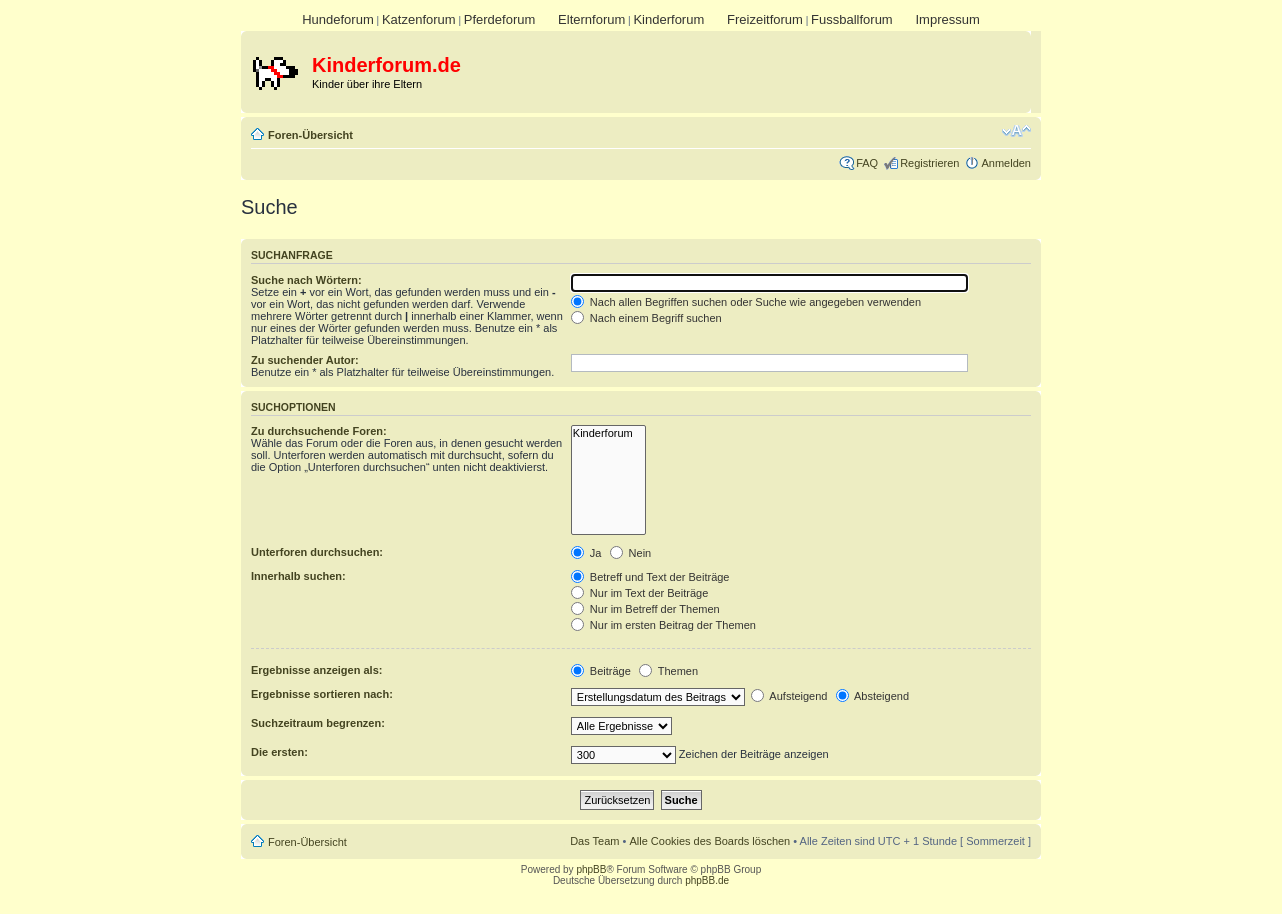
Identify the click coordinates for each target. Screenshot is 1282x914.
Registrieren (929, 163)
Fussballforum (852, 19)
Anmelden (1006, 163)
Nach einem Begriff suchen (646, 318)
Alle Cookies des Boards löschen (709, 841)
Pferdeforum (500, 19)
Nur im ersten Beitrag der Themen (663, 625)
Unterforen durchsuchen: (317, 552)
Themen (668, 671)
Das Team (594, 841)
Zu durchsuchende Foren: (319, 431)
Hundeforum (338, 19)
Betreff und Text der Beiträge (650, 577)
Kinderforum (668, 19)
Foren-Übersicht (310, 135)
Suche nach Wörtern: (306, 280)
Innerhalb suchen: (298, 576)
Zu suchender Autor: (305, 360)
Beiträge (601, 671)
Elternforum (591, 19)
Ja (586, 553)
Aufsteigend (789, 696)
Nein (631, 553)
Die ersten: (279, 752)
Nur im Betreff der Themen (645, 609)
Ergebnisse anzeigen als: (316, 670)
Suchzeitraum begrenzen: (318, 723)
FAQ (867, 163)
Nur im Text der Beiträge (639, 593)
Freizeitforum (765, 19)
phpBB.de (707, 880)
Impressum (947, 19)
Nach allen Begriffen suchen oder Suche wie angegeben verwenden (746, 302)
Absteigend (873, 696)
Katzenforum (419, 19)
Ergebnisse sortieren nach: (322, 694)
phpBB (591, 869)
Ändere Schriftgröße (1016, 131)
